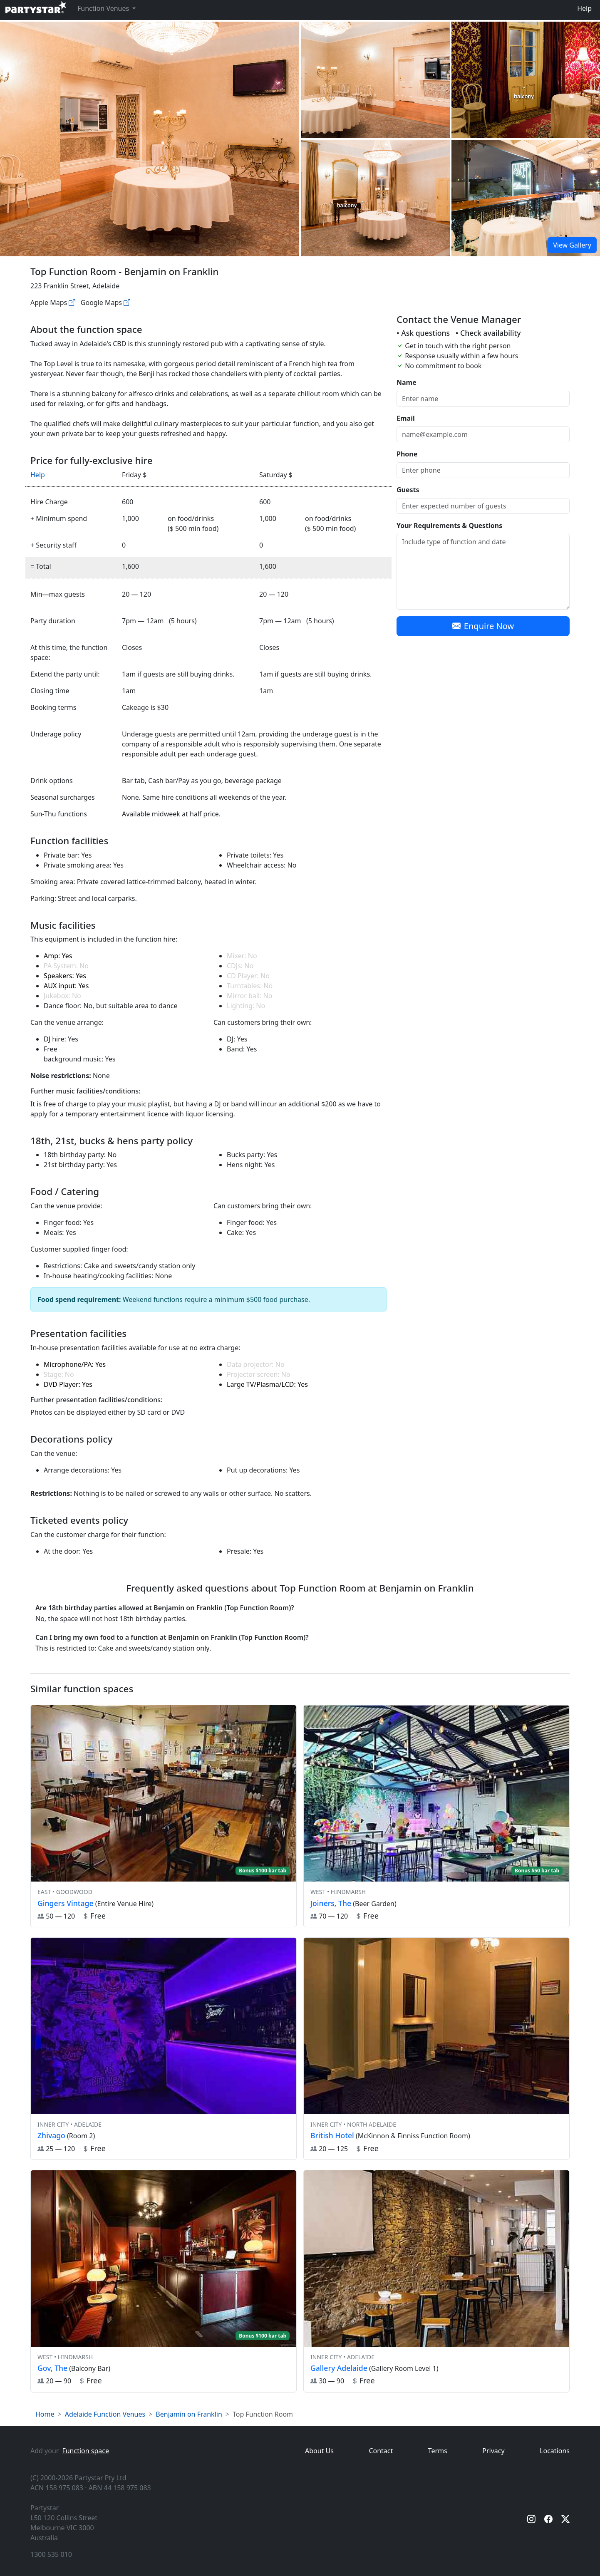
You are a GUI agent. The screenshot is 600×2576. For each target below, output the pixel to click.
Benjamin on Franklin (189, 2414)
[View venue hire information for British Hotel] (436, 2048)
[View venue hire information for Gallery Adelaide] (436, 2281)
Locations (555, 2450)
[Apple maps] (72, 302)
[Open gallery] (375, 80)
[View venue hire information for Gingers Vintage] (163, 1816)
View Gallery (572, 245)
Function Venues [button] (104, 8)
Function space (85, 2450)
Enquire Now (483, 626)
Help (584, 8)
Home (45, 2414)
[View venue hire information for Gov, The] (163, 2281)
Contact (381, 2450)
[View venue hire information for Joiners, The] (436, 1816)
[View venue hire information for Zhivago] (163, 2048)
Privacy (493, 2450)
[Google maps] (127, 302)
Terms (437, 2450)
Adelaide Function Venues (105, 2414)
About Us (319, 2450)
